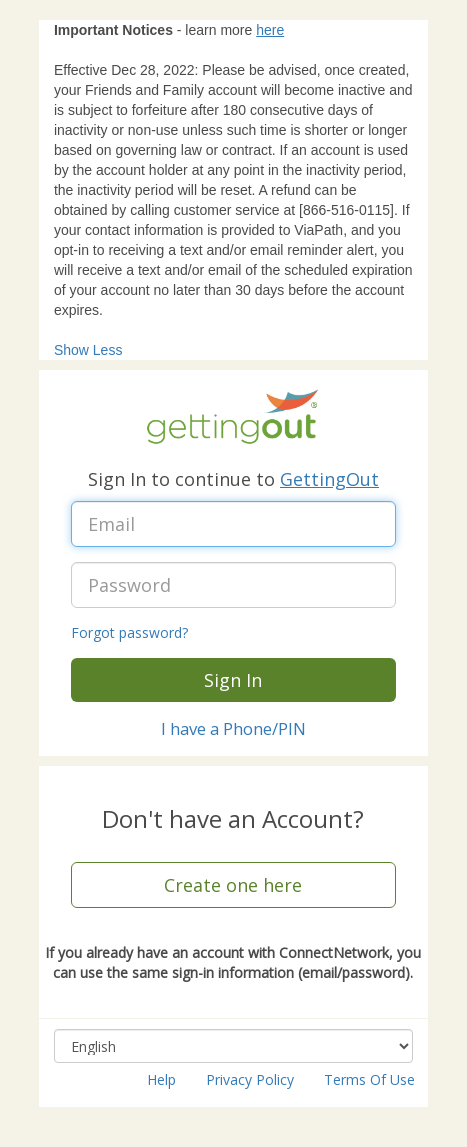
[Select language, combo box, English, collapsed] (233, 1046)
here (270, 30)
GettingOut (329, 479)
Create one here (233, 885)
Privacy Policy (250, 1079)
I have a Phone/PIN (233, 728)
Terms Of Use (369, 1079)
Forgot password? (129, 632)
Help (161, 1079)
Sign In (233, 680)
